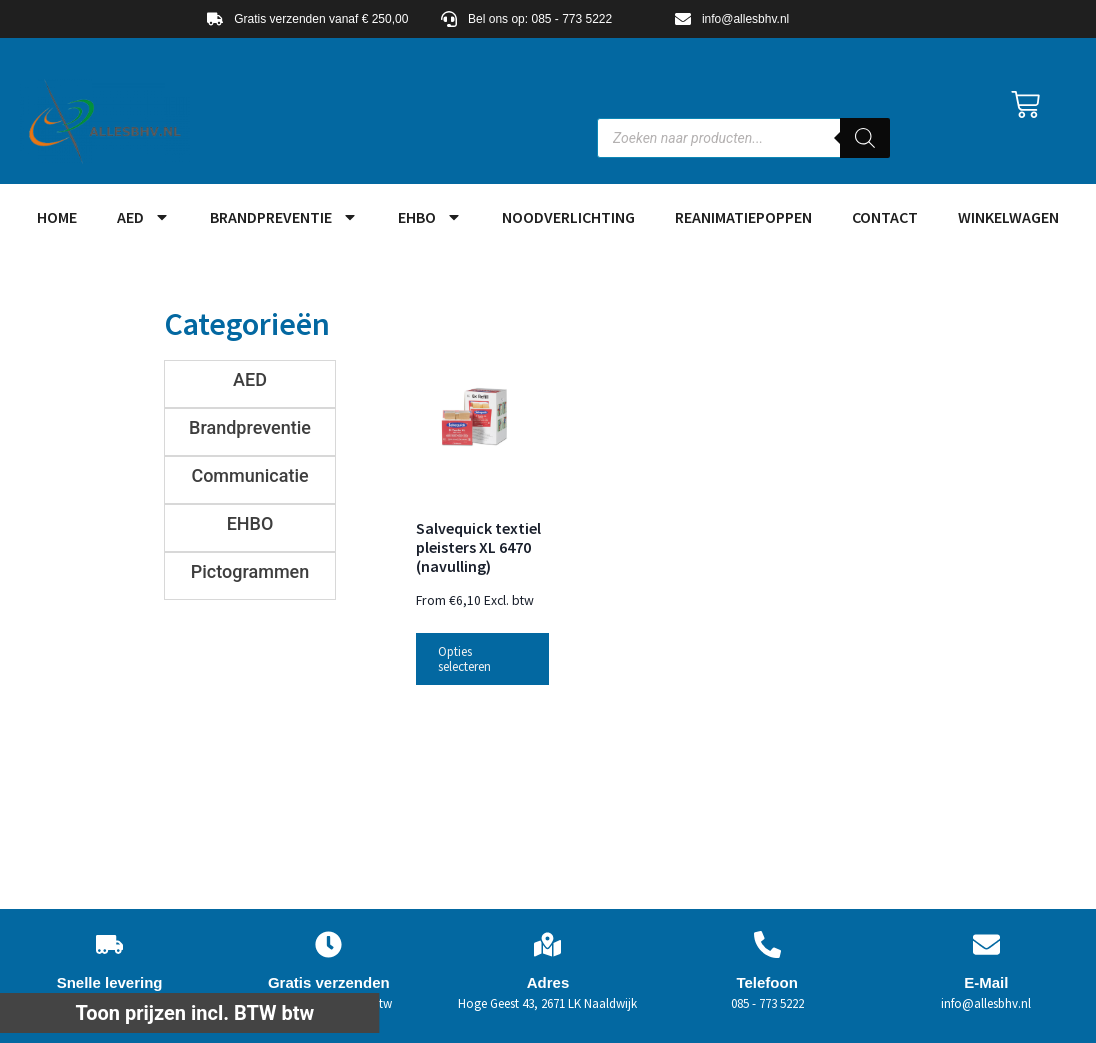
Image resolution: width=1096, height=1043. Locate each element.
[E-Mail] (986, 944)
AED (143, 217)
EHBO (430, 217)
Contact (885, 217)
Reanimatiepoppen (743, 217)
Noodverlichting (568, 217)
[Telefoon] (767, 944)
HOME (57, 217)
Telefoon (766, 982)
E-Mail (986, 982)
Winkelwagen (1008, 217)
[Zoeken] (865, 138)
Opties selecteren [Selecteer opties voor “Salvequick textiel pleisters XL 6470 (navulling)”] (464, 659)
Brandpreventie (284, 217)
